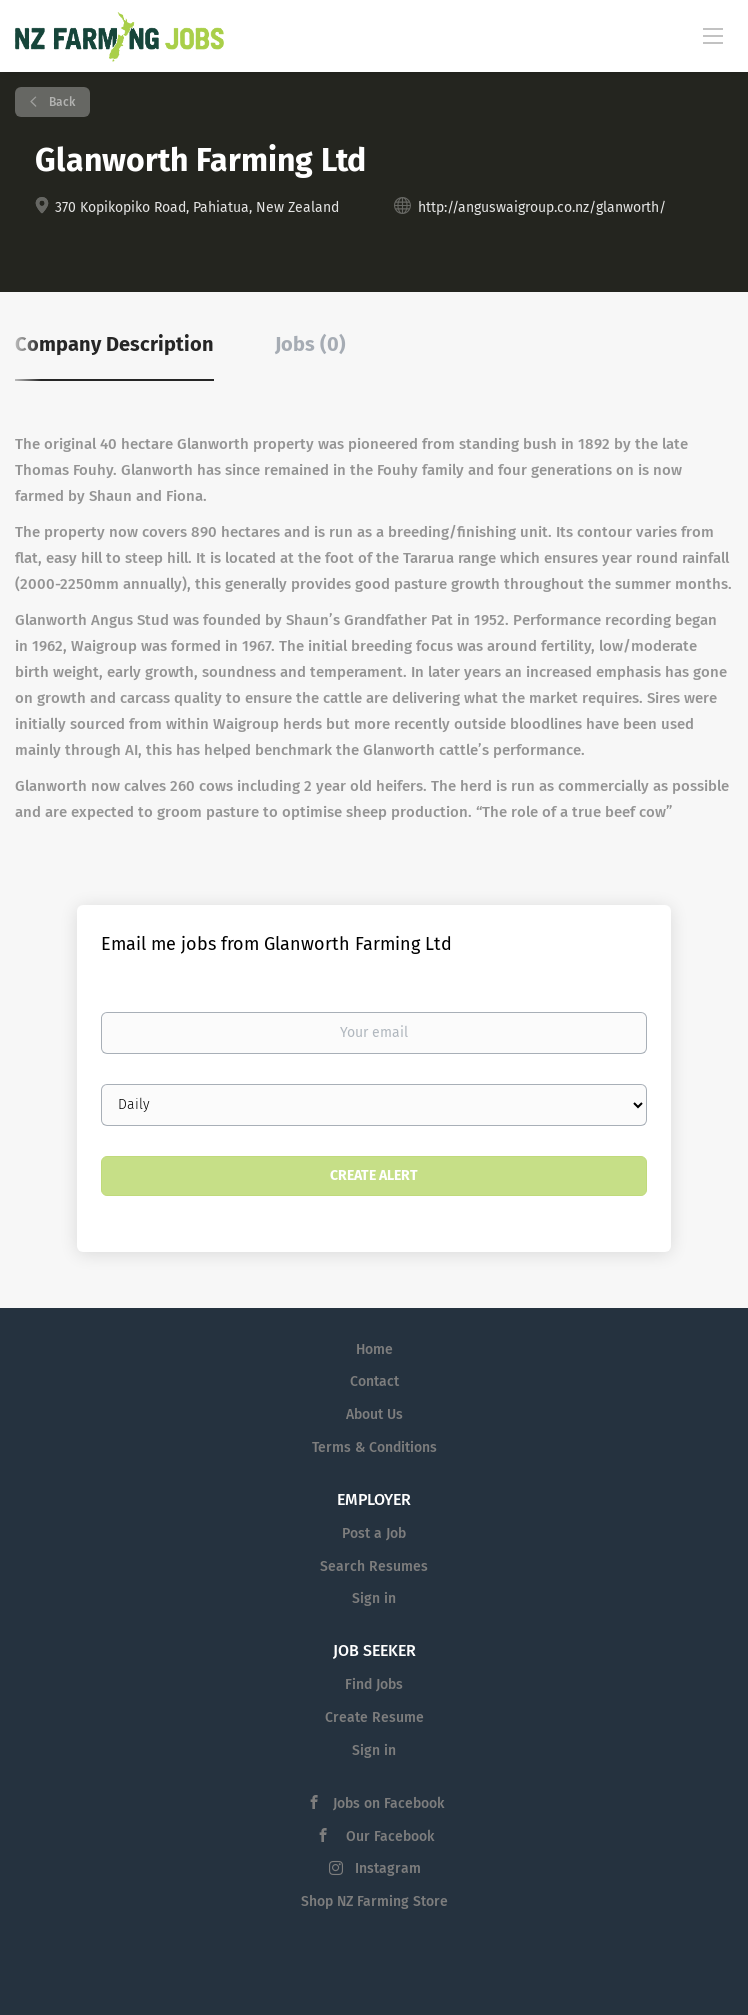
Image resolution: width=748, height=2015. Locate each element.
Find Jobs (374, 1684)
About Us (374, 1414)
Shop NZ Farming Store (374, 1901)
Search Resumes (374, 1566)
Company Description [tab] (114, 344)
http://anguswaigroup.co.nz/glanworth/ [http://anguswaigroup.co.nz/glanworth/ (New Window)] (542, 207)
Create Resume (374, 1717)
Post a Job (374, 1533)
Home (374, 1349)
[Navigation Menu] (713, 35)
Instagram (388, 1868)
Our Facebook (388, 1836)
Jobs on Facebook (388, 1803)
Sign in (374, 1598)
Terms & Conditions (374, 1447)
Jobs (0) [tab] (310, 344)
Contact (374, 1381)
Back (60, 102)
